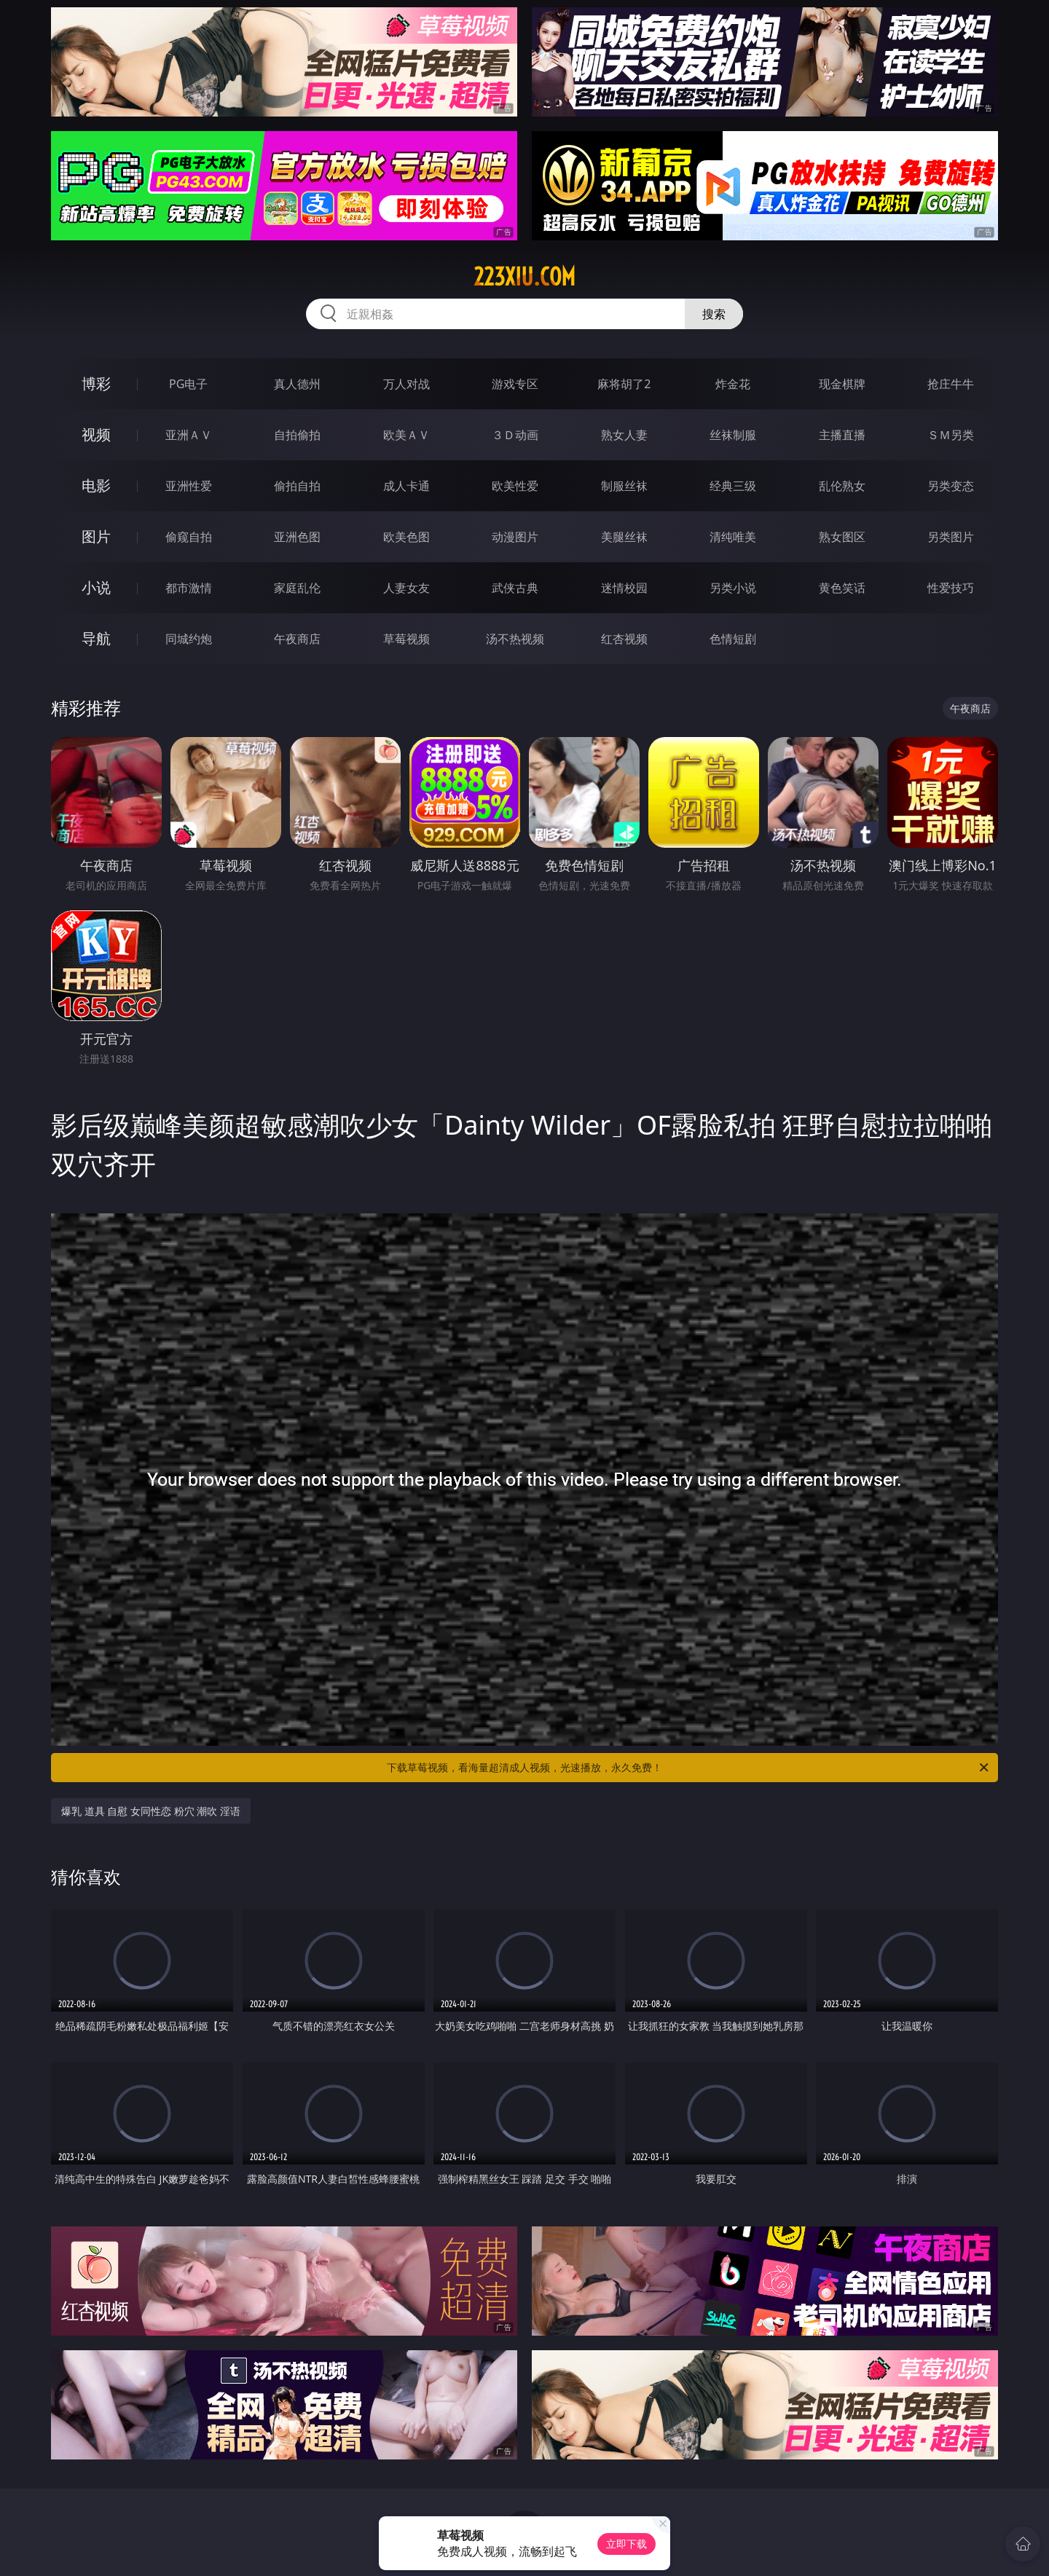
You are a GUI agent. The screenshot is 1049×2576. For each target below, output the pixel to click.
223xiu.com (524, 276)
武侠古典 (515, 588)
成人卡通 (406, 486)
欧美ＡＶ (406, 435)
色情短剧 (733, 639)
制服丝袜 (624, 486)
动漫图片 (515, 537)
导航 (96, 638)
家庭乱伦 (297, 588)
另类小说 (733, 588)
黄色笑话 (842, 588)
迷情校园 (624, 588)
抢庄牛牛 (950, 384)
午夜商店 (297, 639)
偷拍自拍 (297, 486)
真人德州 (297, 384)
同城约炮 (188, 639)
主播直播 (842, 435)
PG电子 (188, 384)
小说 (96, 587)
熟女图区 (842, 537)
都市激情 (188, 588)
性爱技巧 (950, 588)
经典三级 (733, 486)
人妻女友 (406, 588)
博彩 (96, 383)
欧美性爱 (515, 486)
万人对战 (406, 384)
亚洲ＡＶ (188, 435)
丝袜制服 (733, 435)
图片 (96, 536)
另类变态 (950, 486)
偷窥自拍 (188, 537)
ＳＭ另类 (950, 435)
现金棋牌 (842, 384)
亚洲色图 (297, 537)
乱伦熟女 (842, 486)
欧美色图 (406, 537)
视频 (96, 434)
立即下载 (626, 2544)
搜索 (714, 314)
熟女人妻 (624, 435)
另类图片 (950, 537)
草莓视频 (406, 639)
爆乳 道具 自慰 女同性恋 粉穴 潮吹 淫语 (150, 1811)
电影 (96, 485)
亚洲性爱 (188, 486)
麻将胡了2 (624, 384)
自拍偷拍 (297, 435)
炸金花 (732, 384)
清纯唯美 (733, 537)
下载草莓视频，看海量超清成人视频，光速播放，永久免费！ (689, 1767)
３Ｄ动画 (515, 435)
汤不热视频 (515, 639)
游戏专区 (515, 384)
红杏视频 (624, 639)
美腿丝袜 (624, 537)
